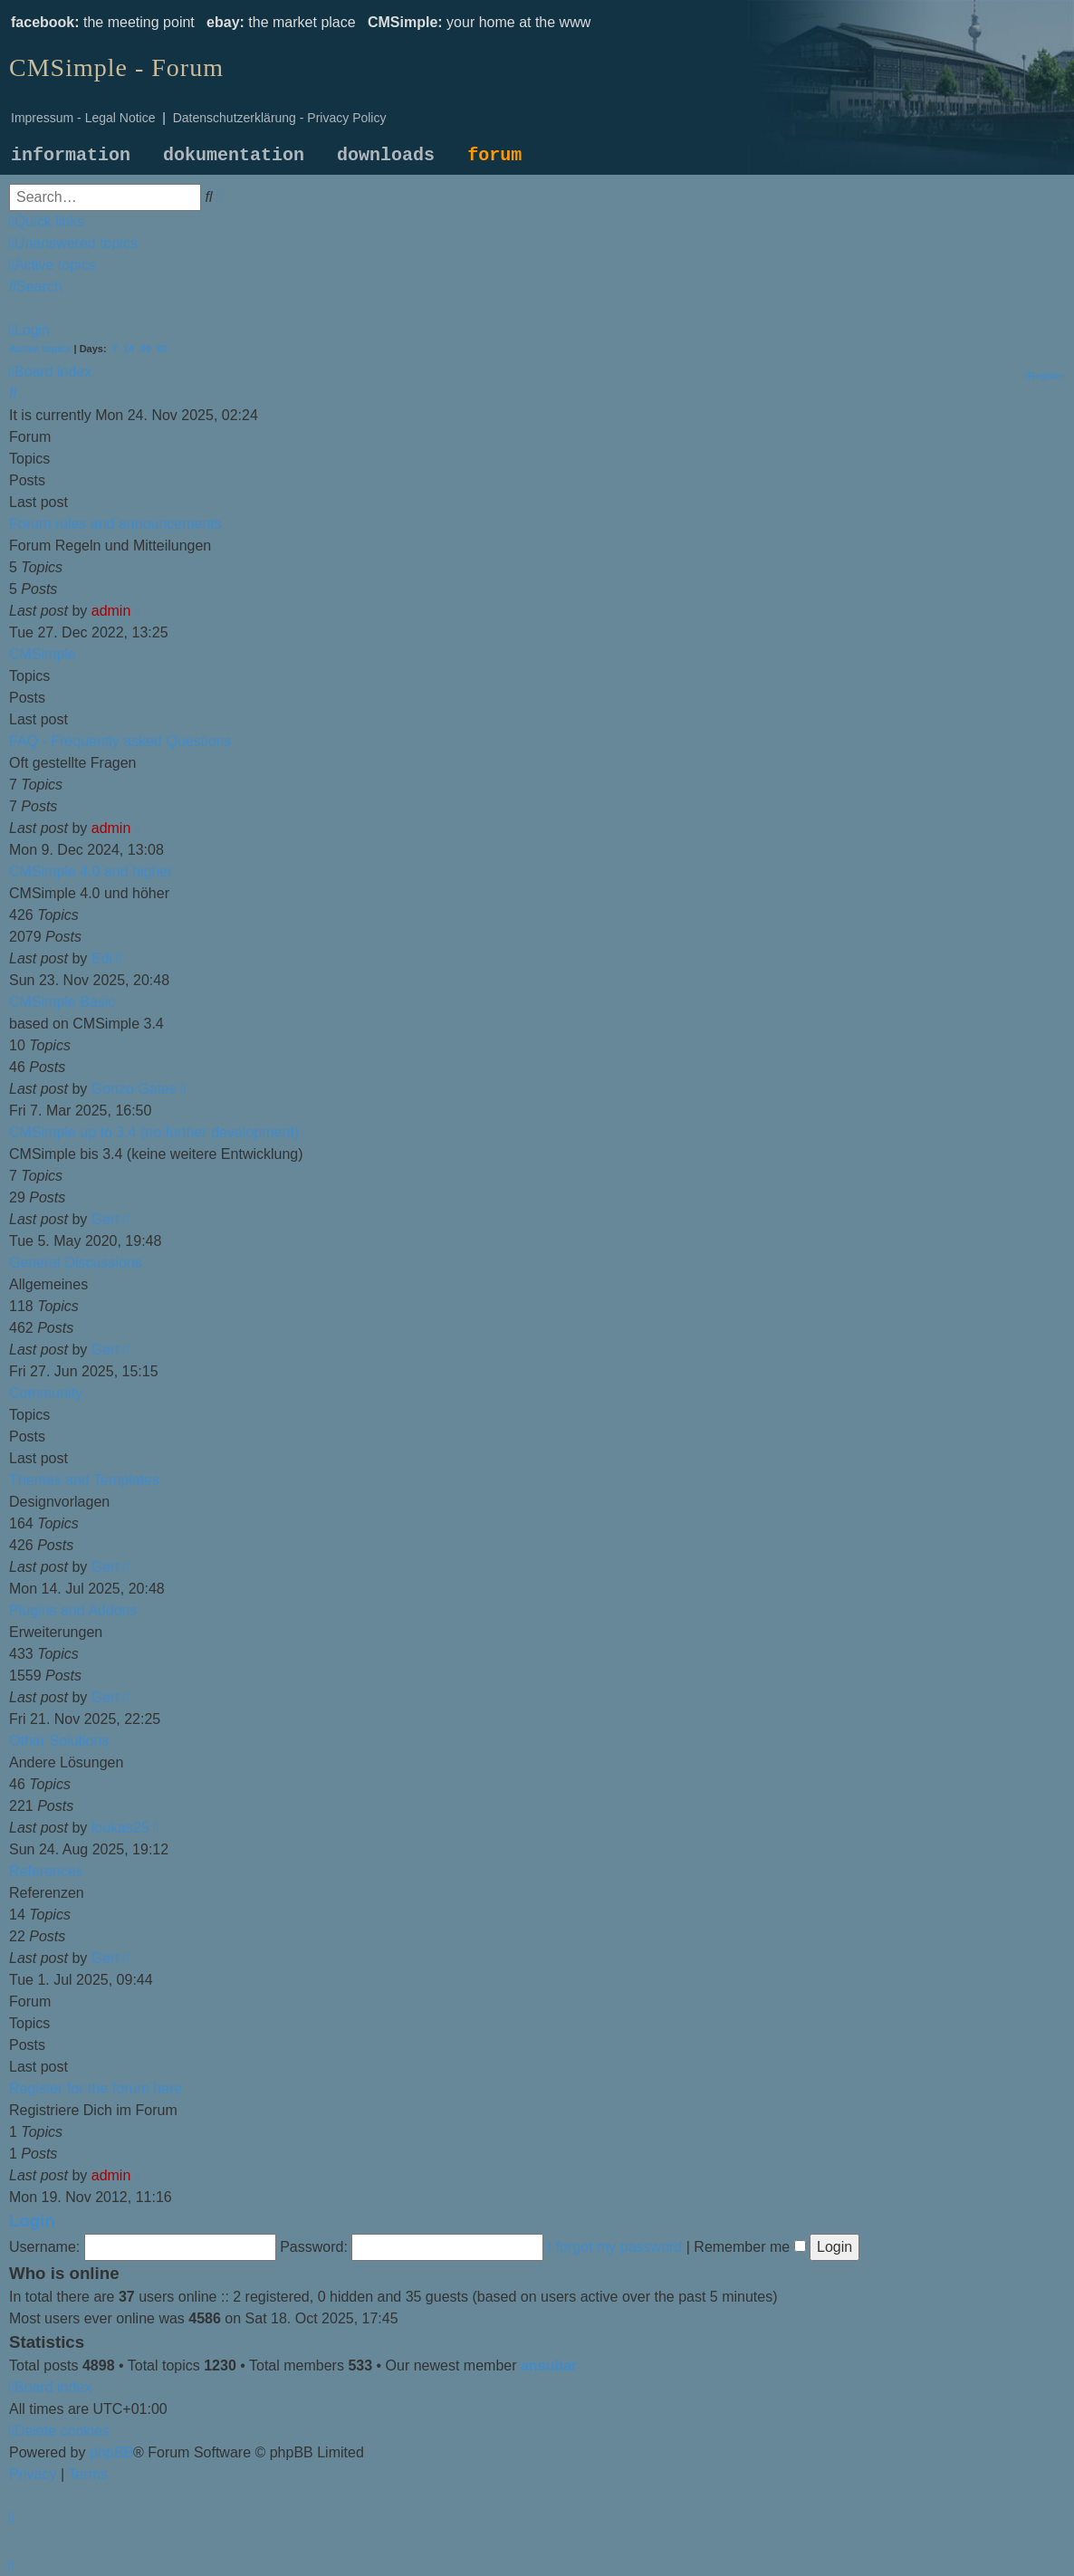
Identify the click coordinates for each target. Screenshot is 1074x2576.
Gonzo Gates (134, 1088)
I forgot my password (615, 2247)
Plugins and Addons (73, 1610)
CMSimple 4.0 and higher (91, 871)
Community (45, 1393)
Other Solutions (59, 1740)
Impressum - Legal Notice (83, 117)
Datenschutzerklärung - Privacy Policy (280, 117)
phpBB (111, 2452)
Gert (105, 1219)
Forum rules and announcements (115, 523)
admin (111, 610)
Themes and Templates (84, 1480)
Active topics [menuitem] (40, 348)
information (70, 155)
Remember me (749, 2247)
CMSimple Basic (62, 1002)
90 (162, 348)
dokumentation (233, 155)
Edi (101, 958)
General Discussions (75, 1262)
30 (144, 348)
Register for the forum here (95, 2088)
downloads (386, 155)
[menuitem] (73, 243)
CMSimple (42, 654)
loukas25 (120, 1827)
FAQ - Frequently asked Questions (120, 741)
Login (32, 2220)
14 (128, 348)
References (46, 1871)
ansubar (549, 2365)
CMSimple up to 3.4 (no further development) (154, 1132)
